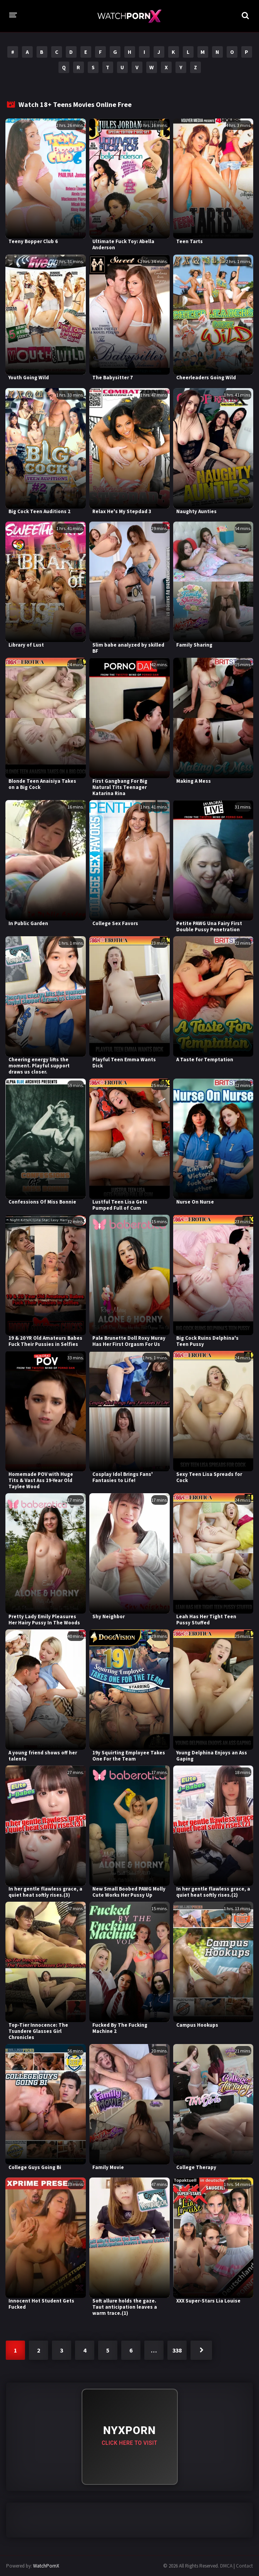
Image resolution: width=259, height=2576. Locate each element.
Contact (244, 2566)
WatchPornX (46, 2566)
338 (177, 2350)
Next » (201, 2350)
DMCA (226, 2566)
